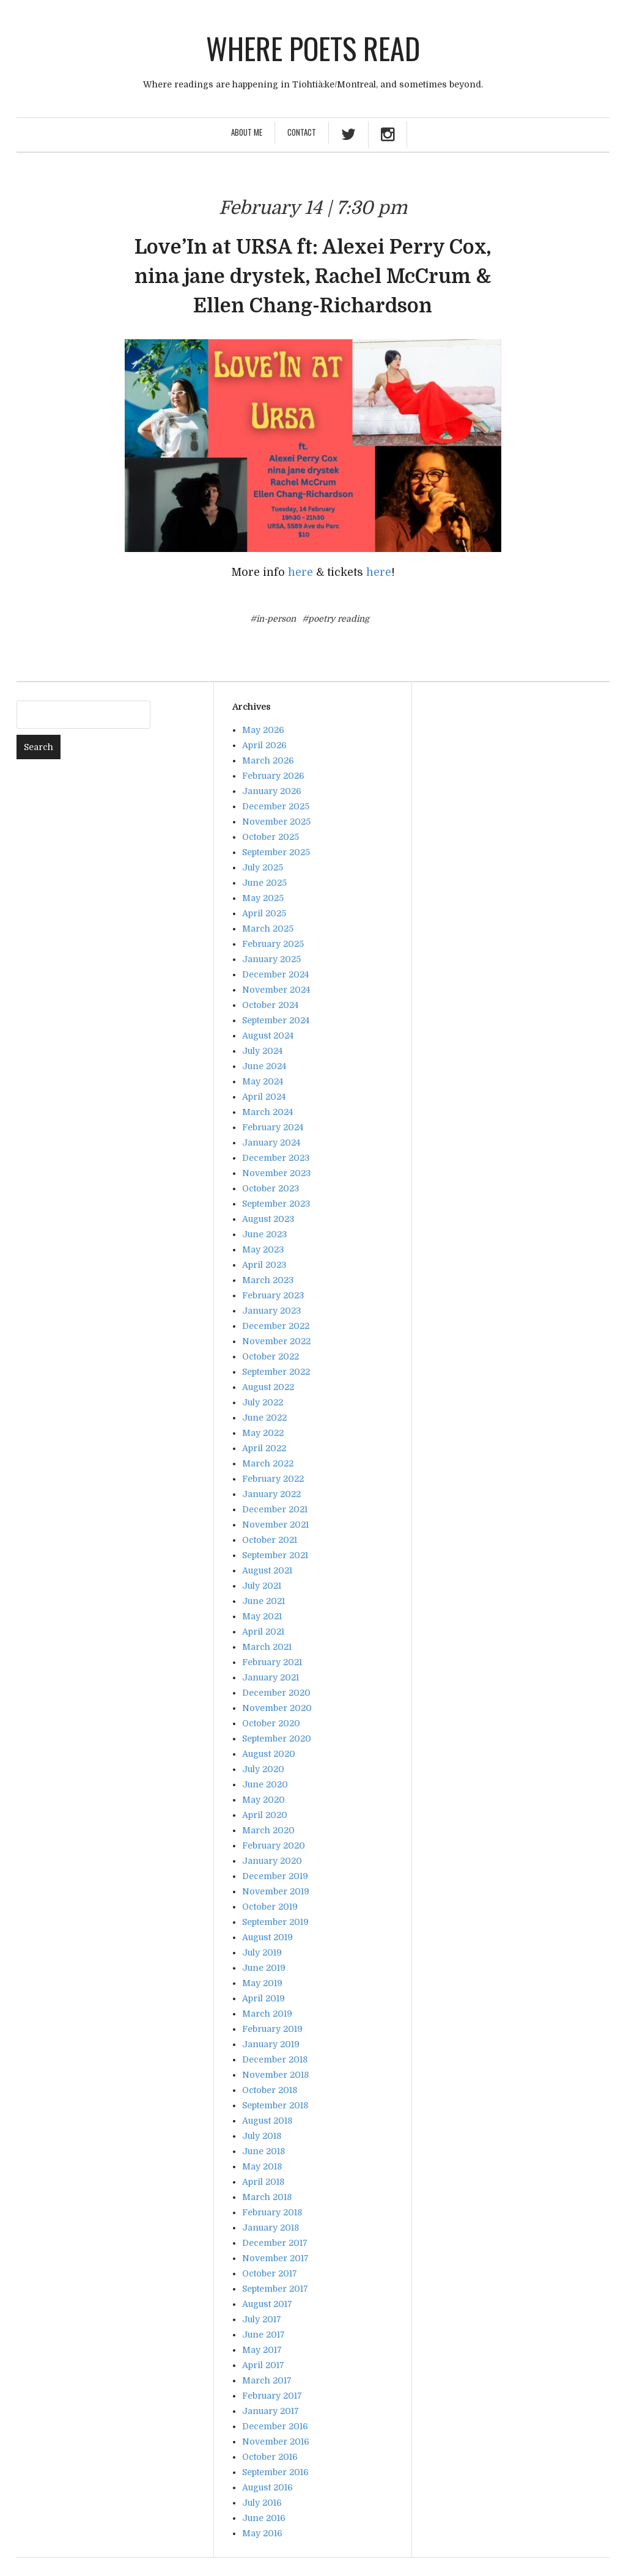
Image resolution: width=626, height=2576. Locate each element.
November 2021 (275, 1524)
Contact (301, 132)
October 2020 (271, 1723)
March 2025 (267, 928)
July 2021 (261, 1586)
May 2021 (262, 1616)
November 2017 (275, 2258)
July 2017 (261, 2319)
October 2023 (270, 1188)
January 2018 (270, 2227)
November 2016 (275, 2441)
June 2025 (264, 883)
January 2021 (270, 1677)
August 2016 (267, 2487)
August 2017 (267, 2304)
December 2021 (274, 1509)
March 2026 (268, 760)
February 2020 (273, 1845)
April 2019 (263, 1998)
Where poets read (313, 48)
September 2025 (276, 852)
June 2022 (264, 1417)
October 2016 (270, 2457)
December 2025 (275, 806)
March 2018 (267, 2197)
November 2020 (277, 1708)
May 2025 (263, 898)
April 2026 (264, 745)
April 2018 (263, 2182)
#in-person (273, 619)
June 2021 (263, 1601)
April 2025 (264, 913)
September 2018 (275, 2105)
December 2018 (274, 2059)
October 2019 (270, 1907)
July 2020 (263, 1769)
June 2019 (263, 1968)
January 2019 (271, 2044)
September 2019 (275, 1922)
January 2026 (271, 791)
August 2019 (267, 1937)
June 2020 (265, 1784)
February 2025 (273, 944)
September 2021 (275, 1555)
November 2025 (276, 821)
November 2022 (276, 1341)
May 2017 (262, 2350)
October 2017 (269, 2273)
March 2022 (267, 1463)
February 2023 (273, 1295)
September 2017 (275, 2289)
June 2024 (264, 1066)
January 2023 (271, 1311)
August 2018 (267, 2120)
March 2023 (267, 1280)
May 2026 (263, 730)
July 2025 (262, 867)
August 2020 (268, 1754)
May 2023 (263, 1249)
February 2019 (272, 2029)
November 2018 (275, 2075)
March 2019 (267, 2013)
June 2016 (263, 2518)
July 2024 (262, 1051)
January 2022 (271, 1494)
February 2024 (272, 1127)
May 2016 (262, 2533)
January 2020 (272, 1861)
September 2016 (275, 2472)
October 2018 (269, 2090)
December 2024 (275, 974)
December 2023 (275, 1158)
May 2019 (262, 1983)
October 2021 (269, 1540)
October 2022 (270, 1356)
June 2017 (263, 2334)
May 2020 (263, 1800)
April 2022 (264, 1448)
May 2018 (262, 2166)
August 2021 (267, 1570)
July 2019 (262, 1952)
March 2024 (267, 1112)
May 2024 (262, 1081)
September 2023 (276, 1204)
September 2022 (276, 1372)
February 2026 (273, 776)
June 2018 (263, 2151)
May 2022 (263, 1433)
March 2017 (267, 2380)
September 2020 (276, 1738)
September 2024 (275, 1020)
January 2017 (270, 2411)
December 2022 (275, 1326)
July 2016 (262, 2503)
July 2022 (262, 1402)
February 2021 (272, 1662)
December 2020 (276, 1693)
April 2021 (263, 1631)
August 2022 (268, 1387)
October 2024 (270, 1005)
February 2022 (273, 1479)
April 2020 (264, 1815)
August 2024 (267, 1035)
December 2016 (275, 2426)
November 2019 (275, 1891)
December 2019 (275, 1876)
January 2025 (271, 959)
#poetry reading (335, 619)
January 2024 (271, 1142)
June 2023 (264, 1234)
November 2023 (276, 1173)
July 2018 (261, 2136)
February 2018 (272, 2212)
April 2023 (264, 1265)
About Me (246, 132)
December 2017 (274, 2243)
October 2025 (270, 837)
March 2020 (268, 1830)
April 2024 (263, 1097)
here (300, 572)
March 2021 (267, 1647)
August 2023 (268, 1219)
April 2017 (263, 2365)
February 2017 (272, 2396)
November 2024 (276, 990)
